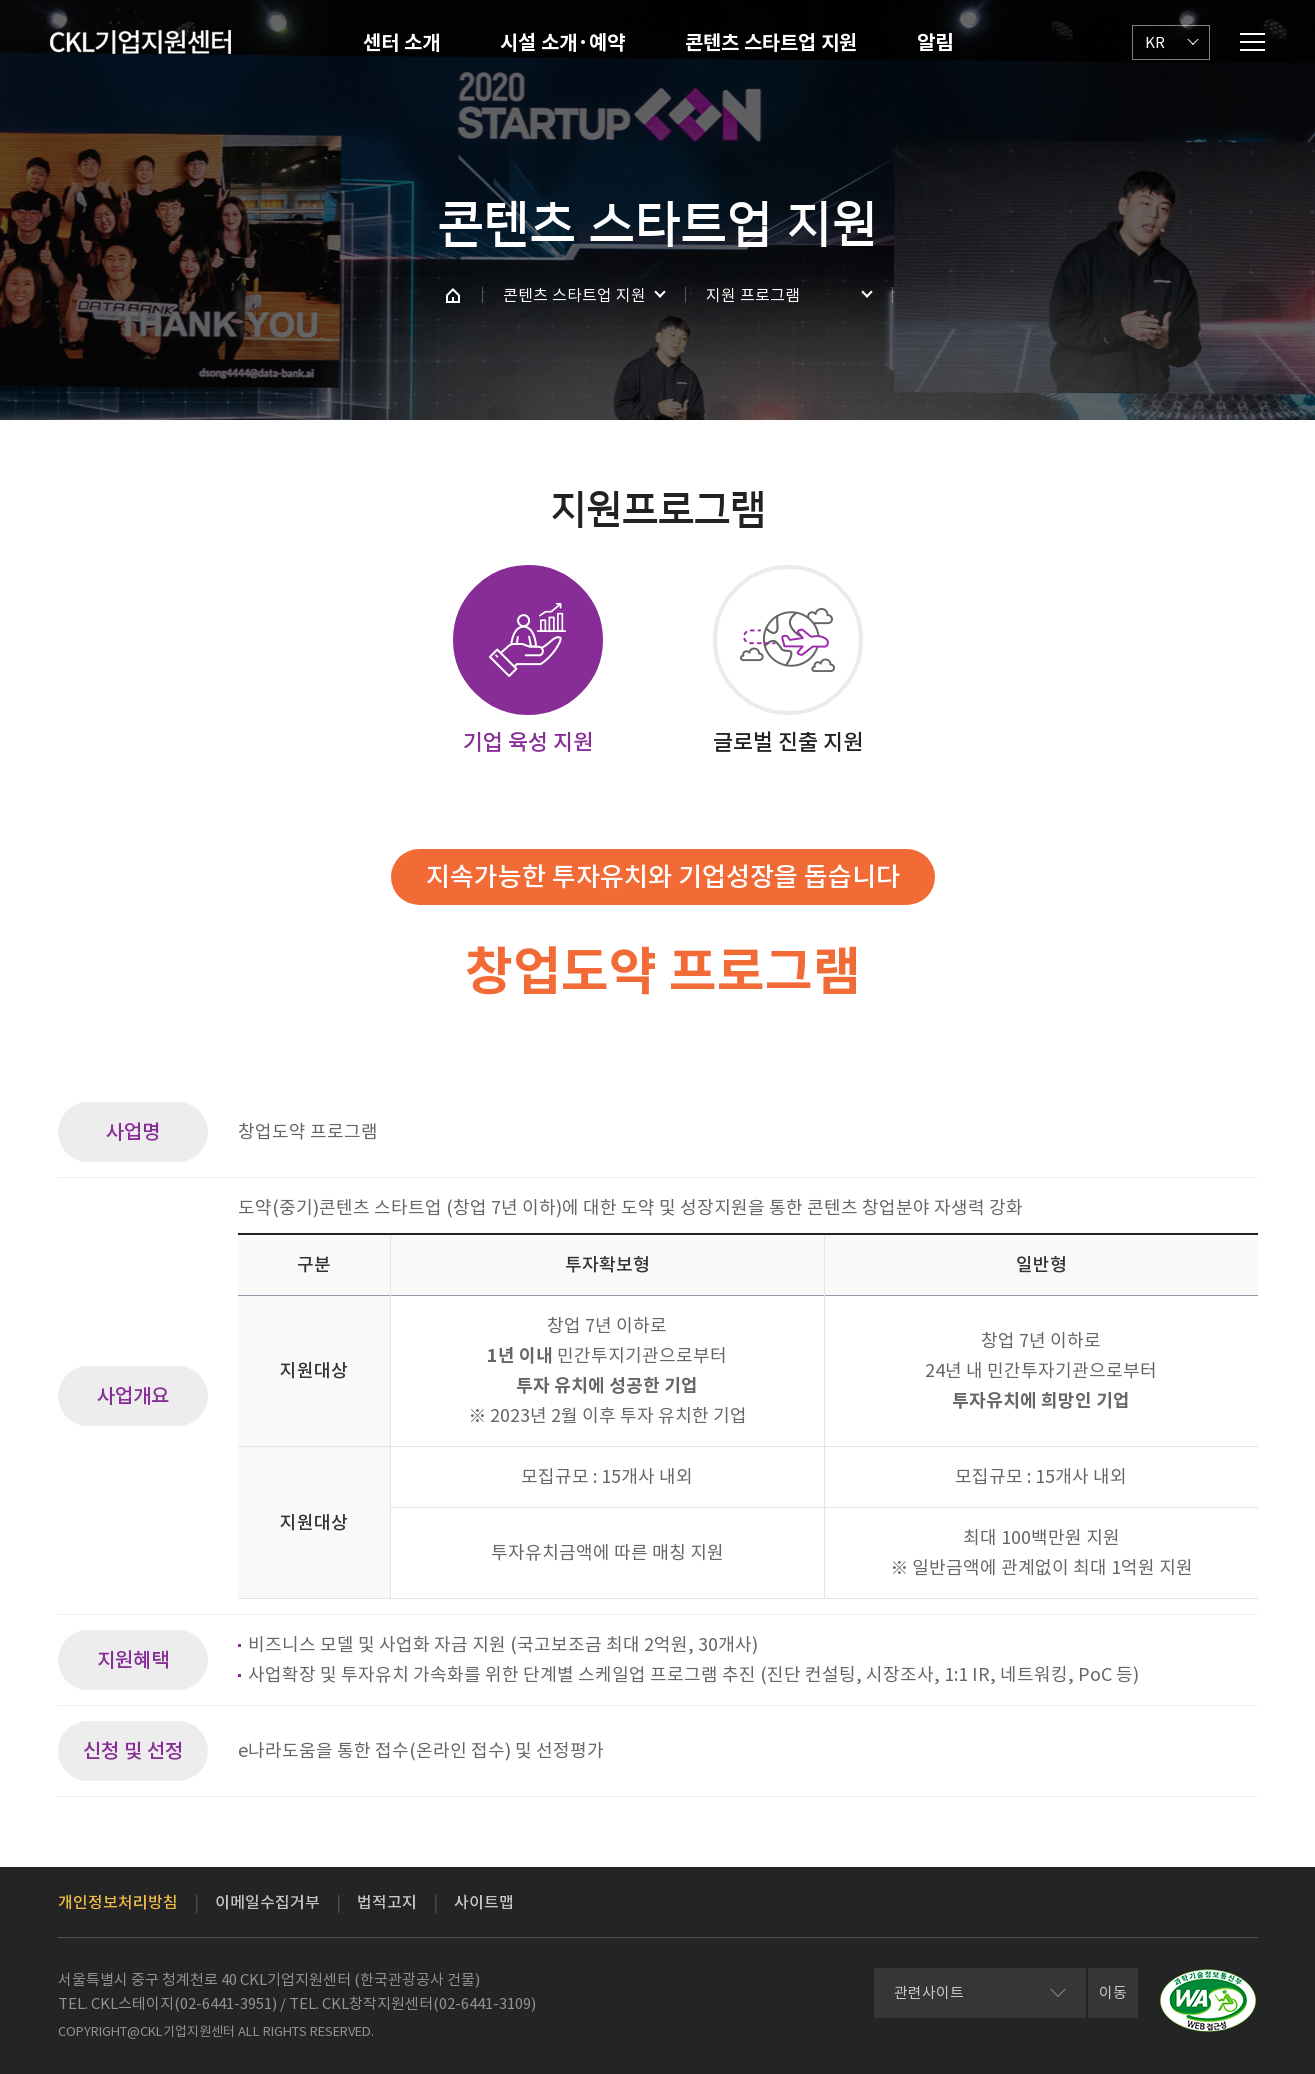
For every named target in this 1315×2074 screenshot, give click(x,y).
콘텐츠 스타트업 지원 (771, 43)
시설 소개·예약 (562, 43)
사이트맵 (484, 1902)
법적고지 (387, 1902)
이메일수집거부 (267, 1902)
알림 (935, 43)
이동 (1113, 1992)
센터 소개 (401, 43)
